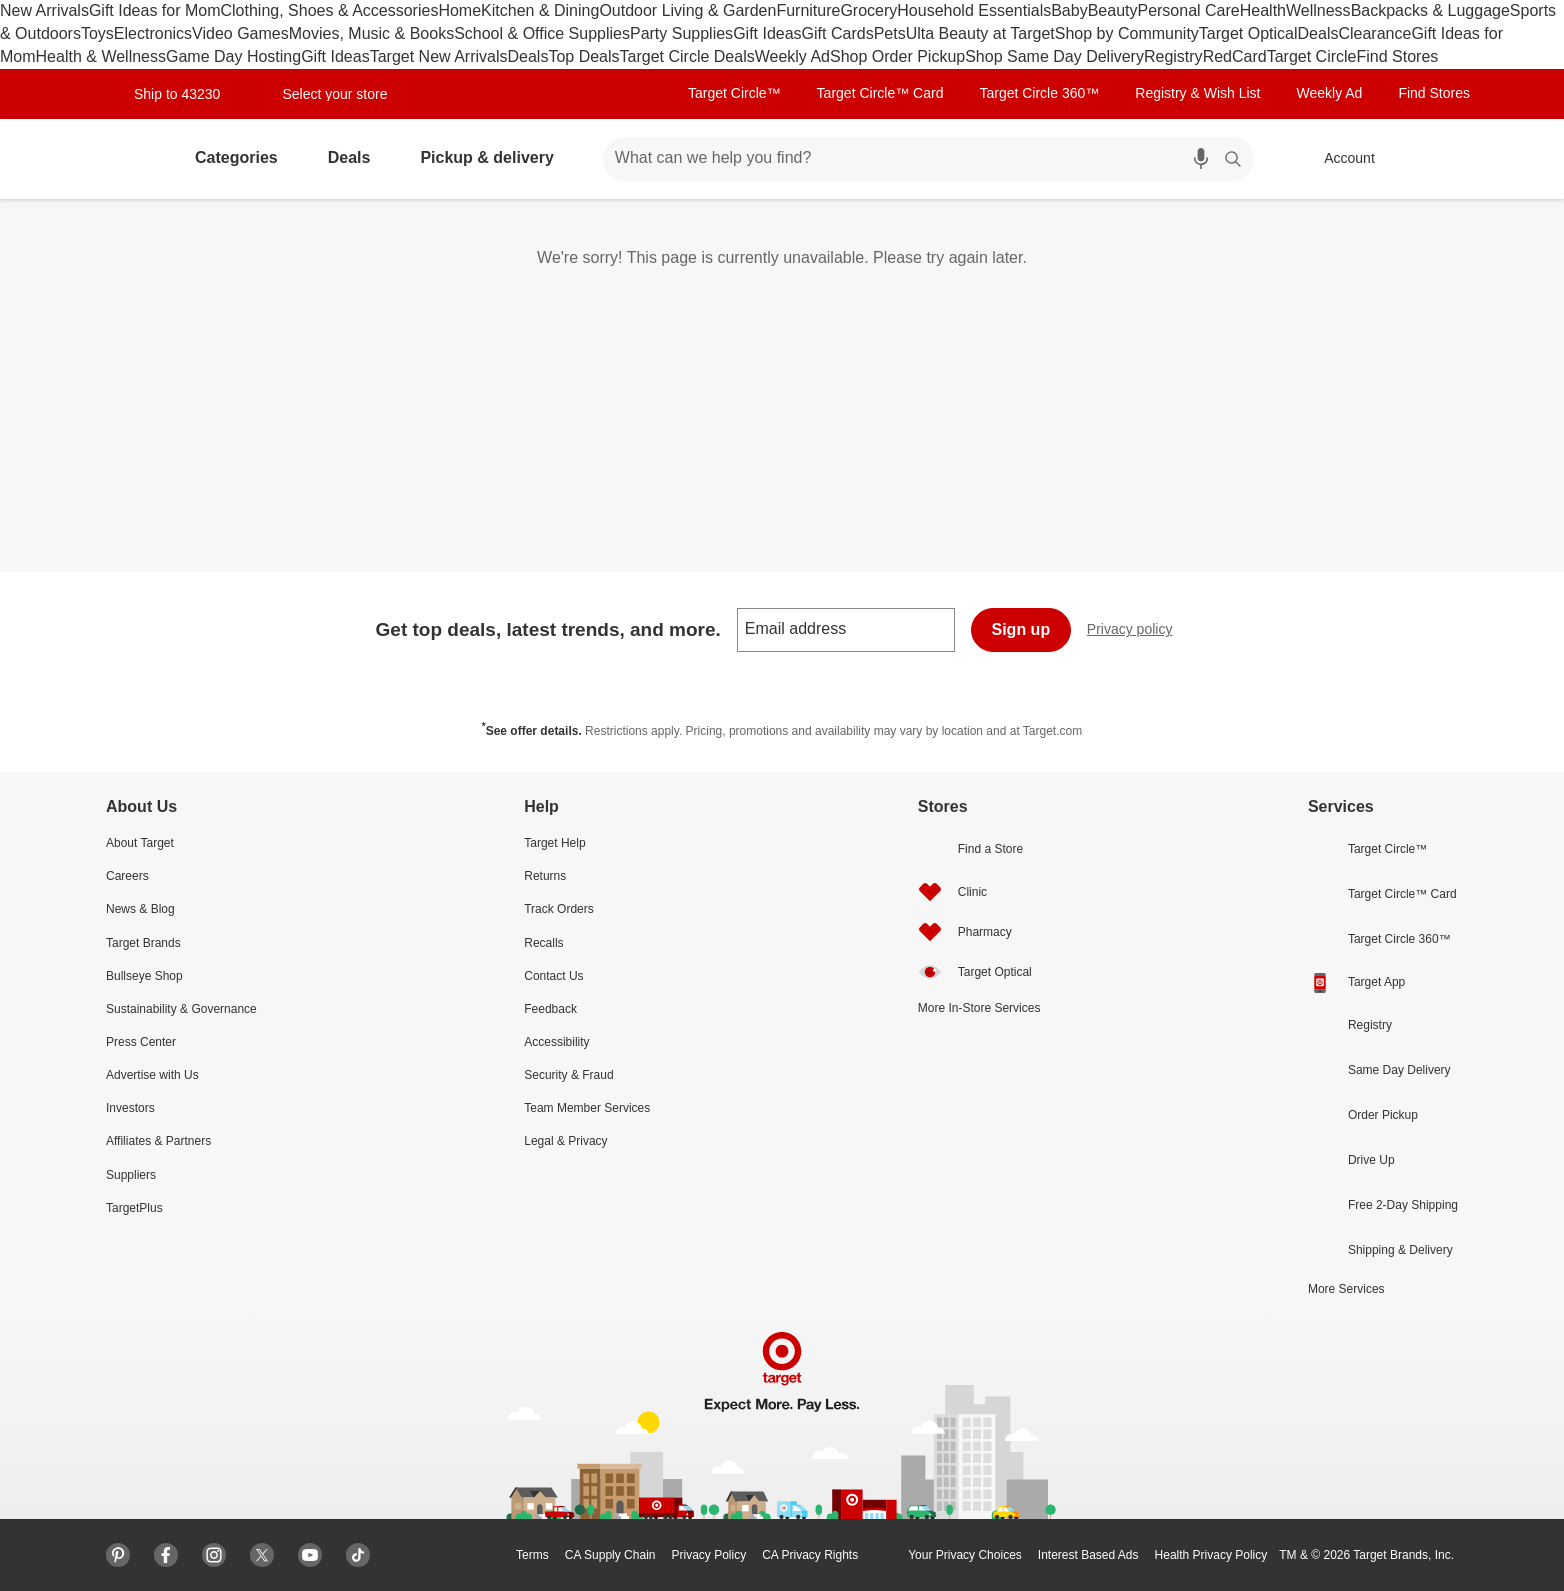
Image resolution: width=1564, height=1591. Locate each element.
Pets (890, 33)
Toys (97, 33)
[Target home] (126, 159)
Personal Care (1188, 10)
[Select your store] (322, 94)
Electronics (153, 33)
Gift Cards (838, 33)
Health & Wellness (101, 56)
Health (1263, 10)
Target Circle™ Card (880, 93)
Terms (532, 1555)
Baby (1069, 10)
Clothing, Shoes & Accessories (330, 10)
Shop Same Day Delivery (1054, 56)
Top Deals (583, 56)
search (1234, 159)
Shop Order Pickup (897, 56)
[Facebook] (166, 1555)
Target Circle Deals (687, 56)
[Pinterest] (118, 1555)
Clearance (1374, 33)
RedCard (1235, 56)
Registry (1173, 56)
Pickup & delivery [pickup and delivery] (494, 157)
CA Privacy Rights (810, 1555)
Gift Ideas (767, 33)
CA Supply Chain (610, 1555)
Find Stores (1397, 56)
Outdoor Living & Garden (687, 10)
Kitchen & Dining (540, 10)
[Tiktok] (358, 1555)
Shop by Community (1127, 33)
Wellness (1318, 10)
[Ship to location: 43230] (169, 94)
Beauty (1113, 10)
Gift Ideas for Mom (155, 10)
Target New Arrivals (439, 56)
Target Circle (1312, 56)
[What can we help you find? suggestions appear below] (916, 159)
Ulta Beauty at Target (980, 33)
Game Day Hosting (233, 56)
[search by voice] (1201, 159)
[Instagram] (214, 1555)
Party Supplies (681, 33)
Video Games (240, 33)
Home (459, 10)
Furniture (808, 10)
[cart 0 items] (1440, 159)
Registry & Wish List (1197, 93)
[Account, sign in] (1339, 159)
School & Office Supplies (542, 33)
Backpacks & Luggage (1430, 10)
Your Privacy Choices (948, 1555)
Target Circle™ (734, 93)
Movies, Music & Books (371, 33)
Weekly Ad (792, 56)
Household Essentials (974, 10)
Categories (244, 157)
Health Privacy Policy (1211, 1555)
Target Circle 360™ (1039, 93)
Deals (1318, 33)
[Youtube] (310, 1555)
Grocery (868, 10)
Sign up (1021, 629)
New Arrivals (44, 10)
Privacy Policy (708, 1555)
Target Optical (1248, 33)
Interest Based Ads (1088, 1555)
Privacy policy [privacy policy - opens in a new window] (1138, 631)
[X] (262, 1555)
